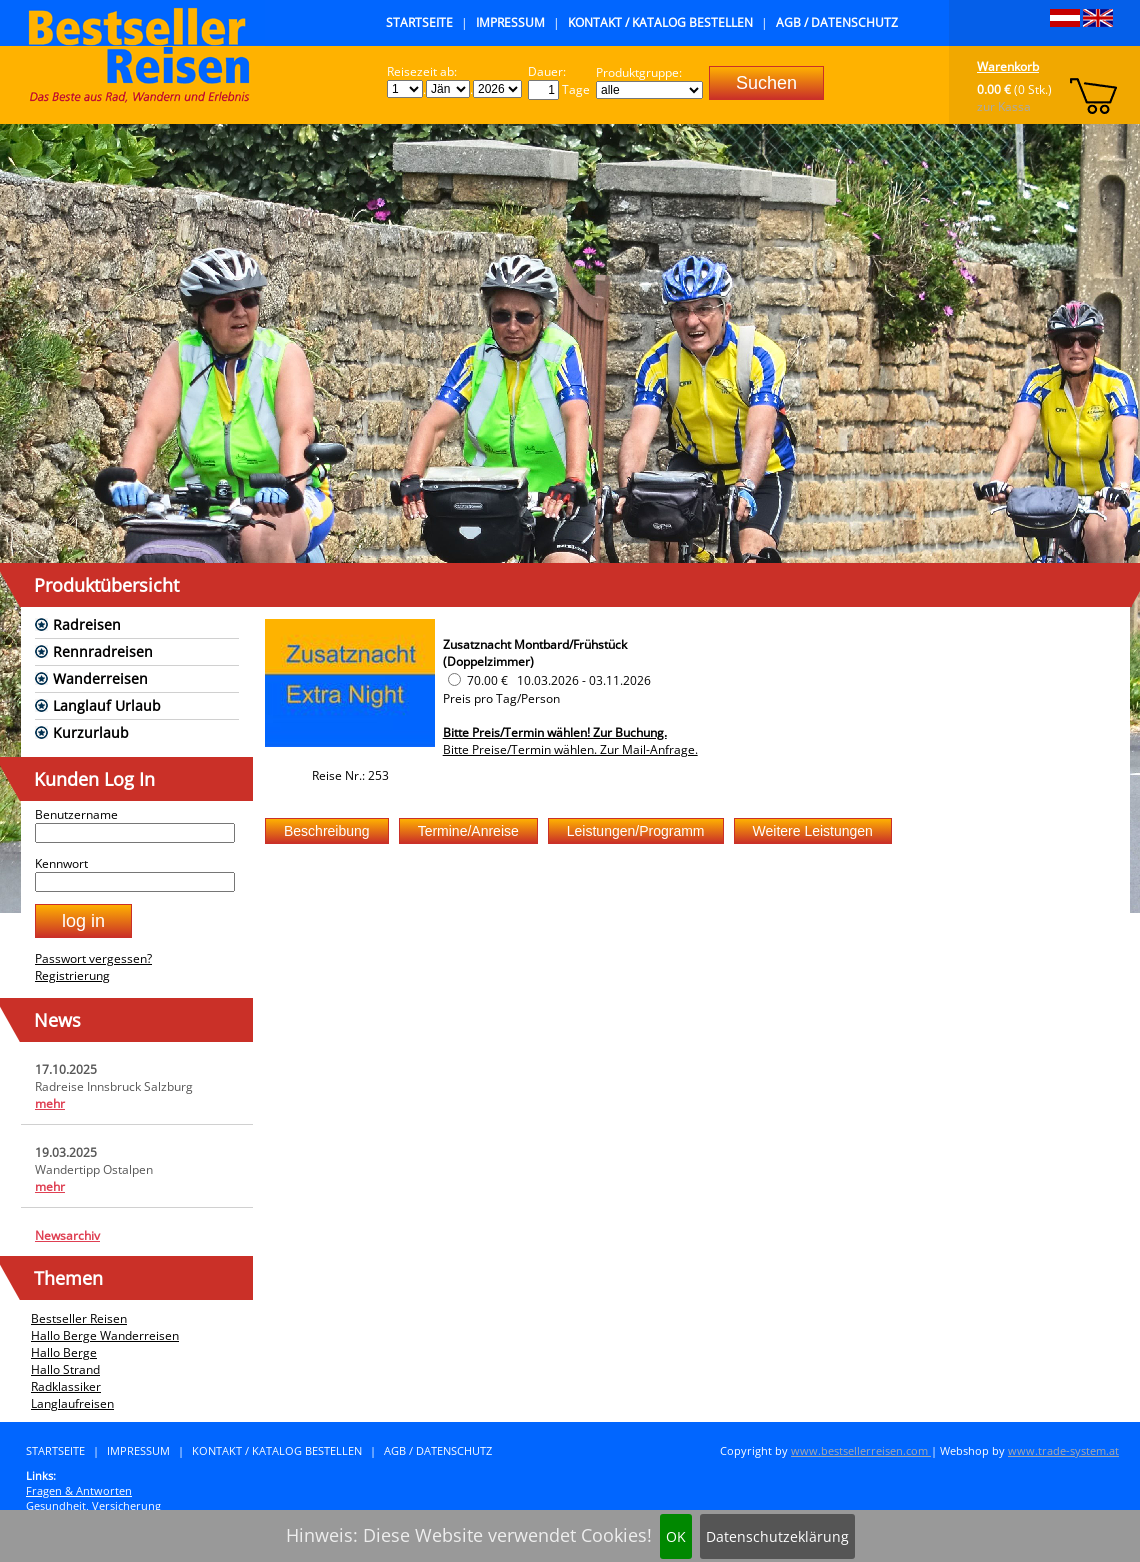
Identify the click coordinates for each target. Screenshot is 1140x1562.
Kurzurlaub (91, 732)
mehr (50, 1103)
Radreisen (87, 624)
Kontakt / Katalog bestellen (660, 22)
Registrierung (72, 975)
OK (676, 1536)
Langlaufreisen (72, 1403)
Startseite (419, 22)
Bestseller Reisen (79, 1318)
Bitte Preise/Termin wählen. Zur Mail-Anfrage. (570, 749)
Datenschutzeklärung (777, 1536)
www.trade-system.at (1063, 1450)
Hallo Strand (65, 1369)
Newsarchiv (67, 1235)
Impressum (510, 22)
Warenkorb (1008, 66)
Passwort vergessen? (93, 958)
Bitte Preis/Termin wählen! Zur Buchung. (555, 732)
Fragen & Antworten (79, 1490)
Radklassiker (66, 1386)
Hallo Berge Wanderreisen (105, 1335)
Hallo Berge (64, 1352)
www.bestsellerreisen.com (861, 1450)
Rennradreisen (103, 651)
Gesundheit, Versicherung (93, 1505)
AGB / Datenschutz (837, 22)
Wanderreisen (100, 678)
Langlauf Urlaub (107, 705)
